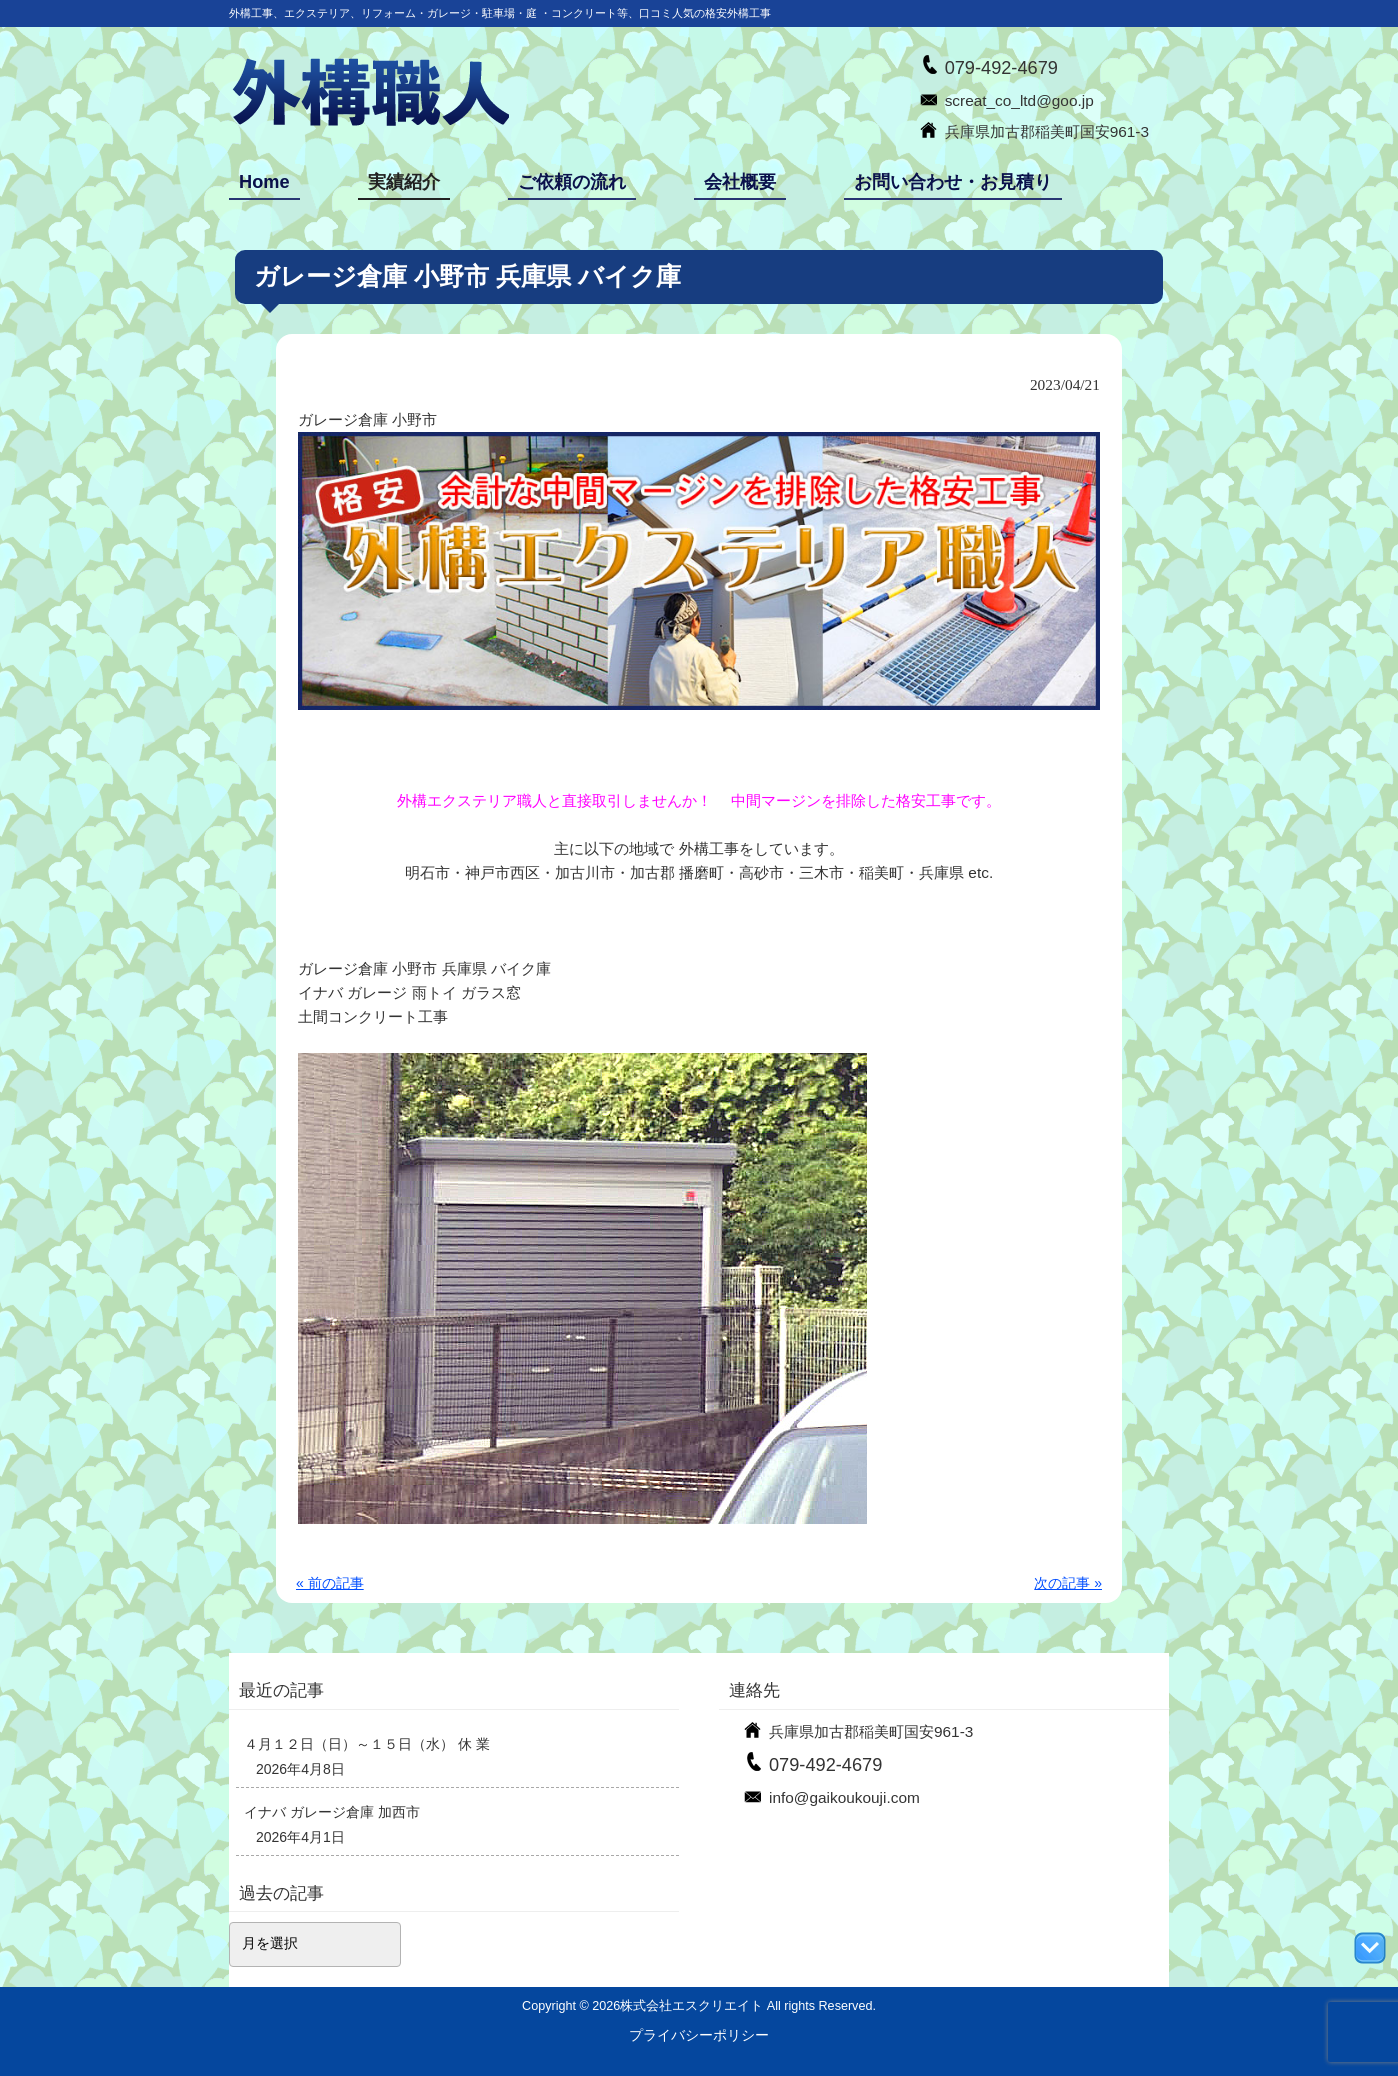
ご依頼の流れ (572, 182)
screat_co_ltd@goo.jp (1019, 100)
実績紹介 (404, 182)
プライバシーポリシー (699, 2035)
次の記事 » (1068, 1583)
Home (264, 182)
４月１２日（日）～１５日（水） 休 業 (367, 1744)
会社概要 (740, 182)
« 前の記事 (330, 1583)
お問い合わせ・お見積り (953, 182)
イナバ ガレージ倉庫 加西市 (332, 1812)
